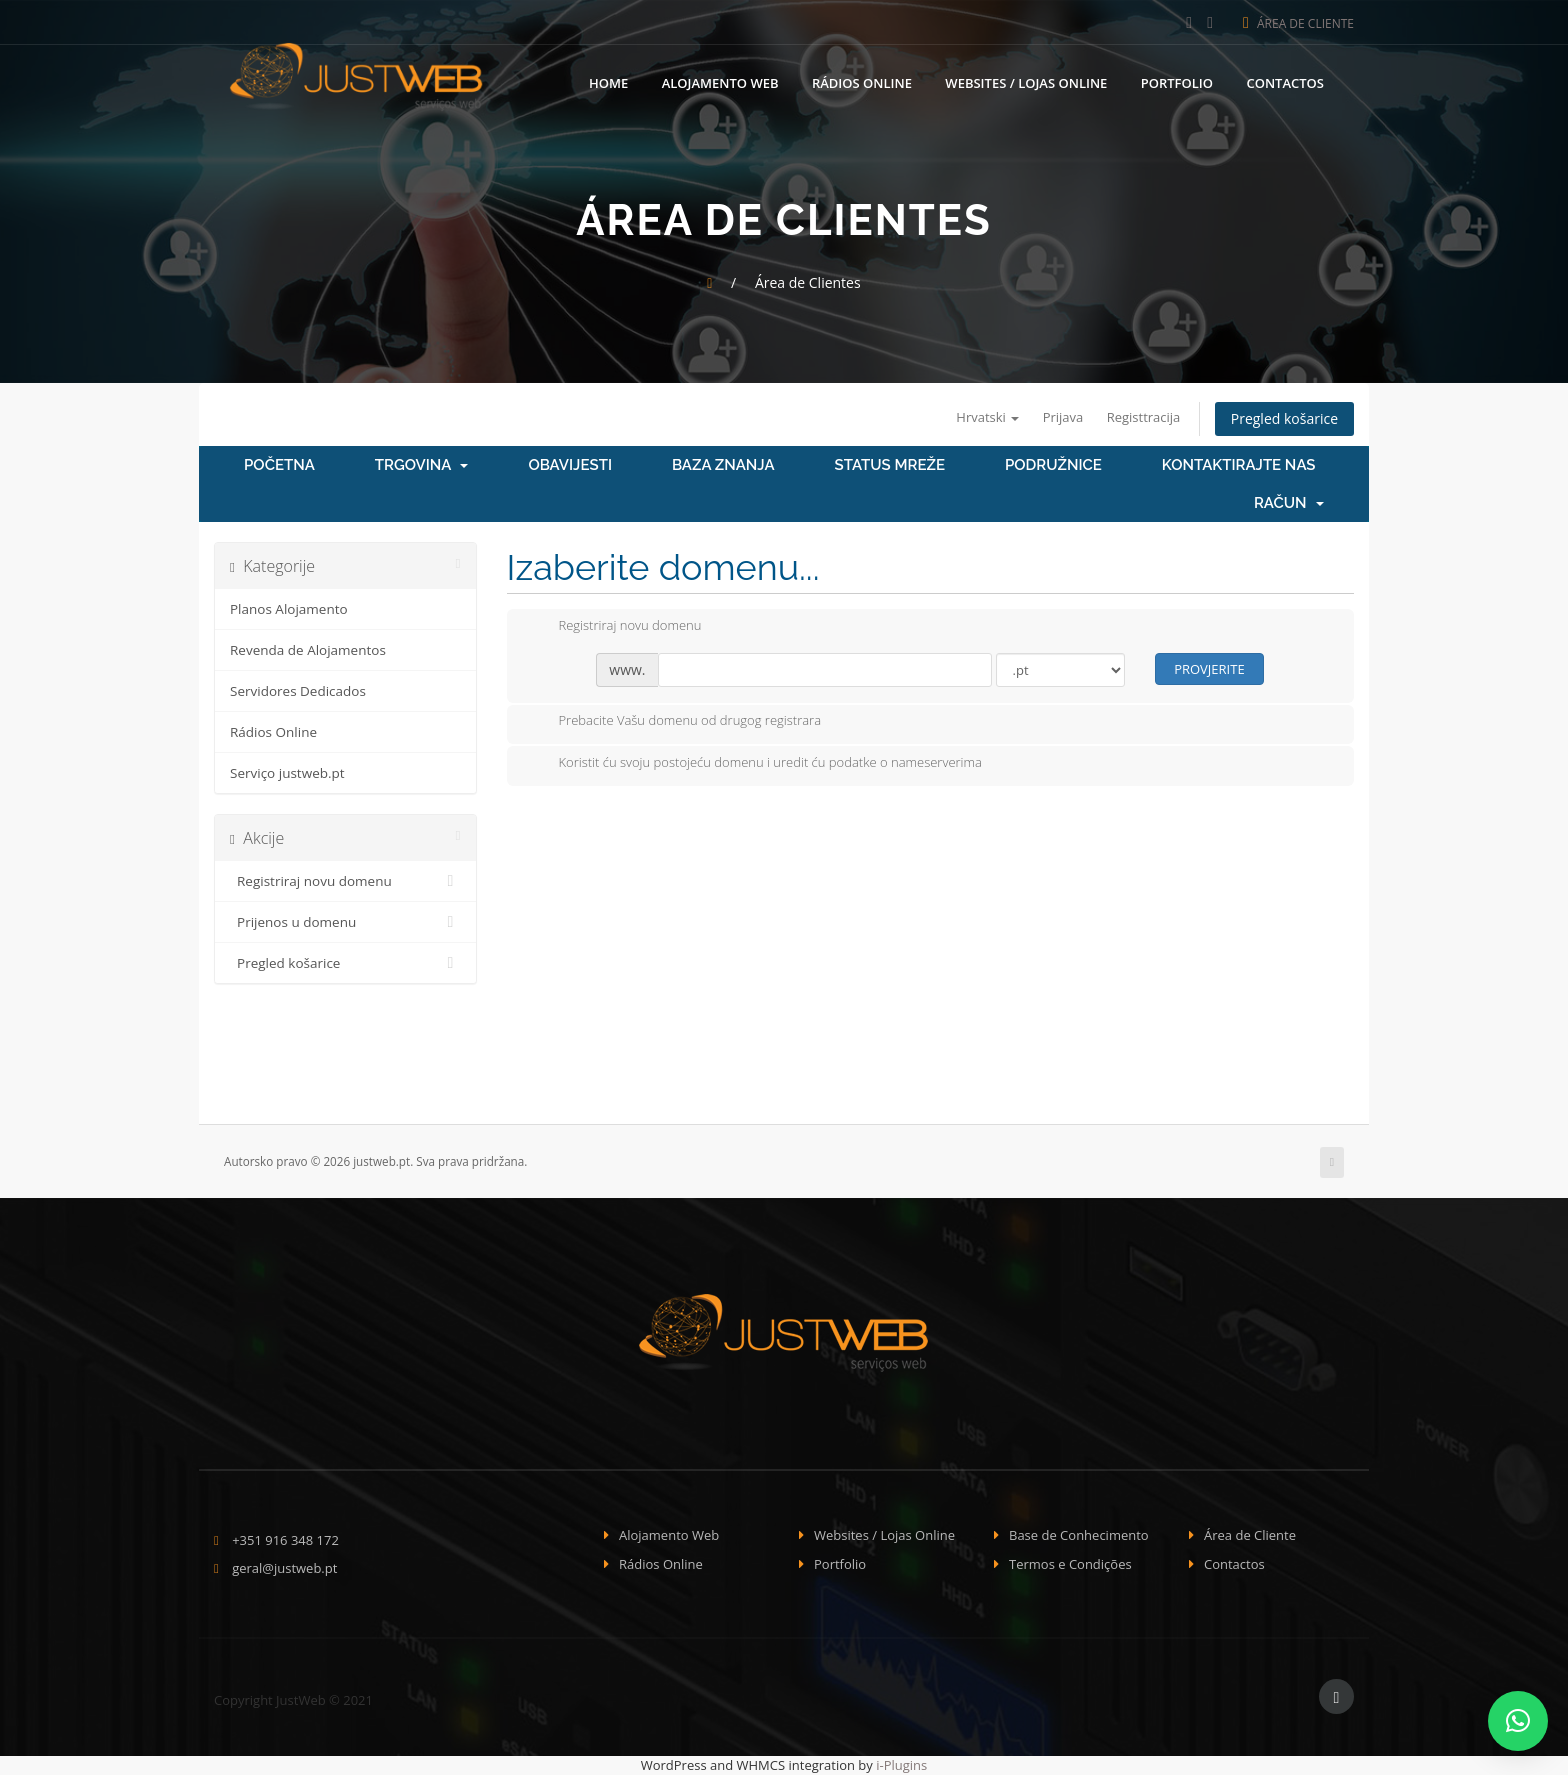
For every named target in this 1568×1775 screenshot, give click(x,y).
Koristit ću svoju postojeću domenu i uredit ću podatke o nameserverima (754, 764)
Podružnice (1053, 465)
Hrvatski (987, 417)
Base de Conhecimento (1079, 1535)
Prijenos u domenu (345, 922)
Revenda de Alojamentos (308, 650)
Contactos (1285, 83)
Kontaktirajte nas (1239, 465)
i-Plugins (901, 1765)
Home (608, 83)
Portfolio (1177, 83)
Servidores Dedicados (298, 691)
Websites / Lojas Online (1026, 83)
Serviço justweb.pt (287, 773)
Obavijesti (570, 465)
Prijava (1063, 417)
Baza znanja (723, 465)
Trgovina (422, 465)
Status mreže (890, 465)
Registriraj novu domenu (345, 881)
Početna (279, 465)
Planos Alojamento (289, 609)
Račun (1289, 503)
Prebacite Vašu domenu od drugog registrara (674, 722)
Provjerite (1209, 669)
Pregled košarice (1284, 418)
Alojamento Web (720, 83)
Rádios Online (862, 83)
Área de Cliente (1298, 23)
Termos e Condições (1070, 1564)
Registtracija (1144, 417)
